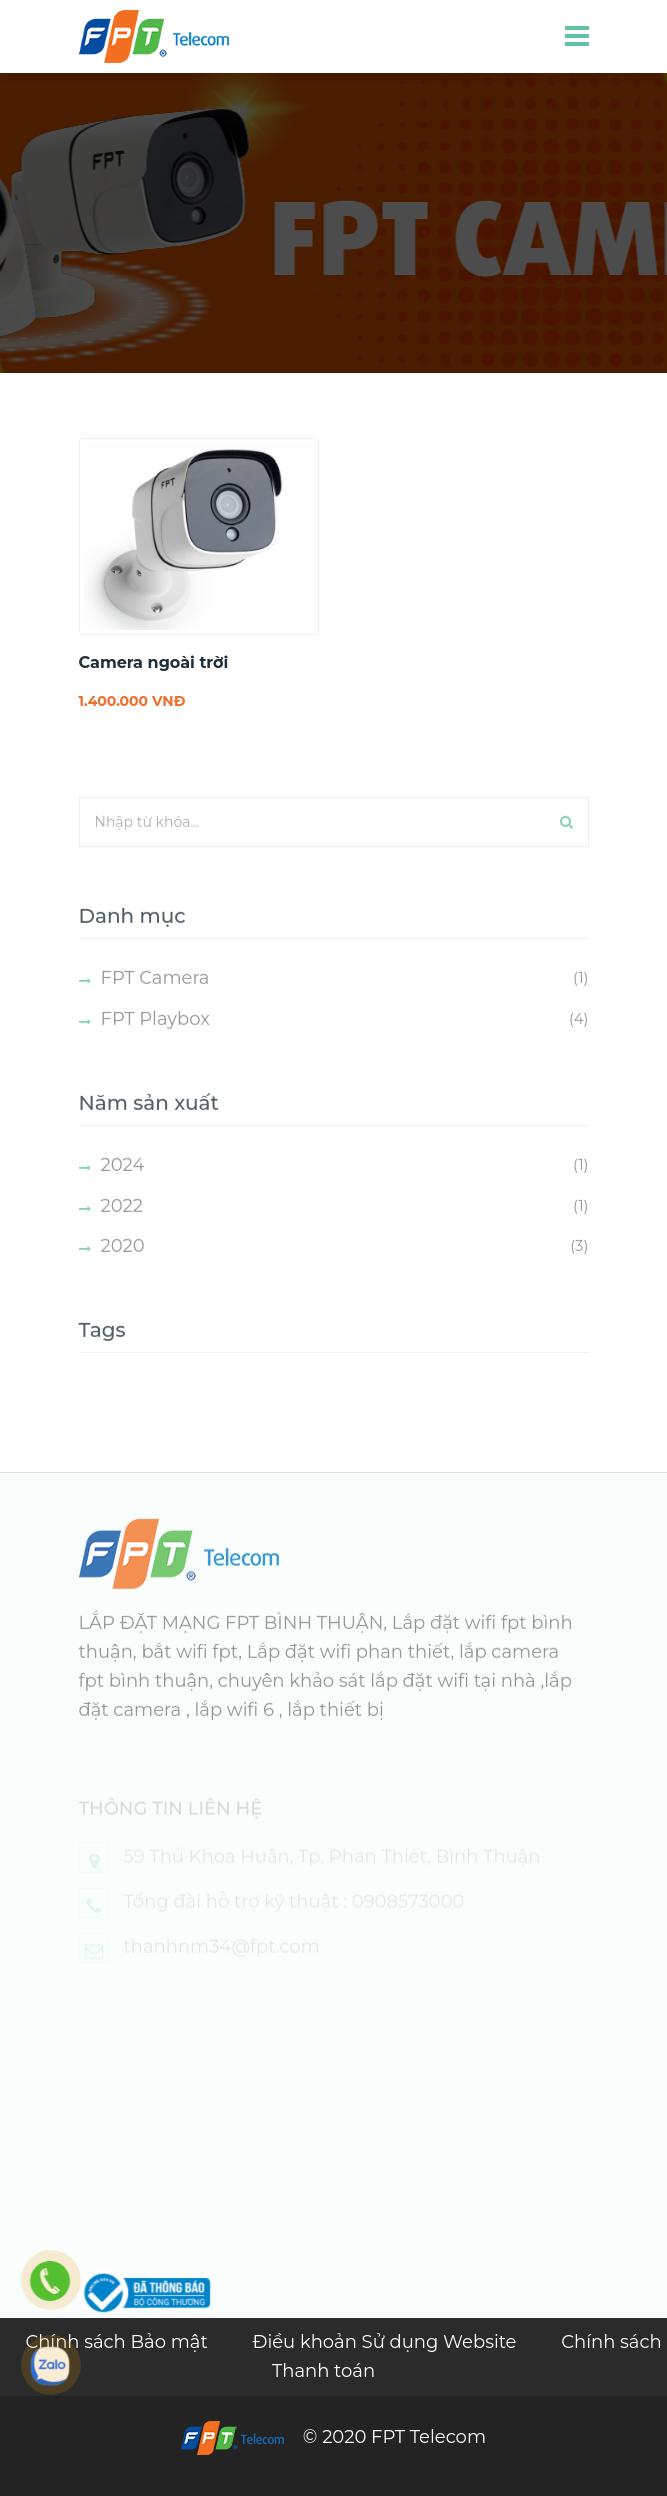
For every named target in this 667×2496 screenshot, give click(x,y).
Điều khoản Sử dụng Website (386, 2342)
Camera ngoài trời (154, 662)
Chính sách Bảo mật (118, 2342)
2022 (122, 1223)
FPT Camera (155, 996)
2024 (123, 1182)
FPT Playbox (155, 1036)
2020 (123, 1264)
